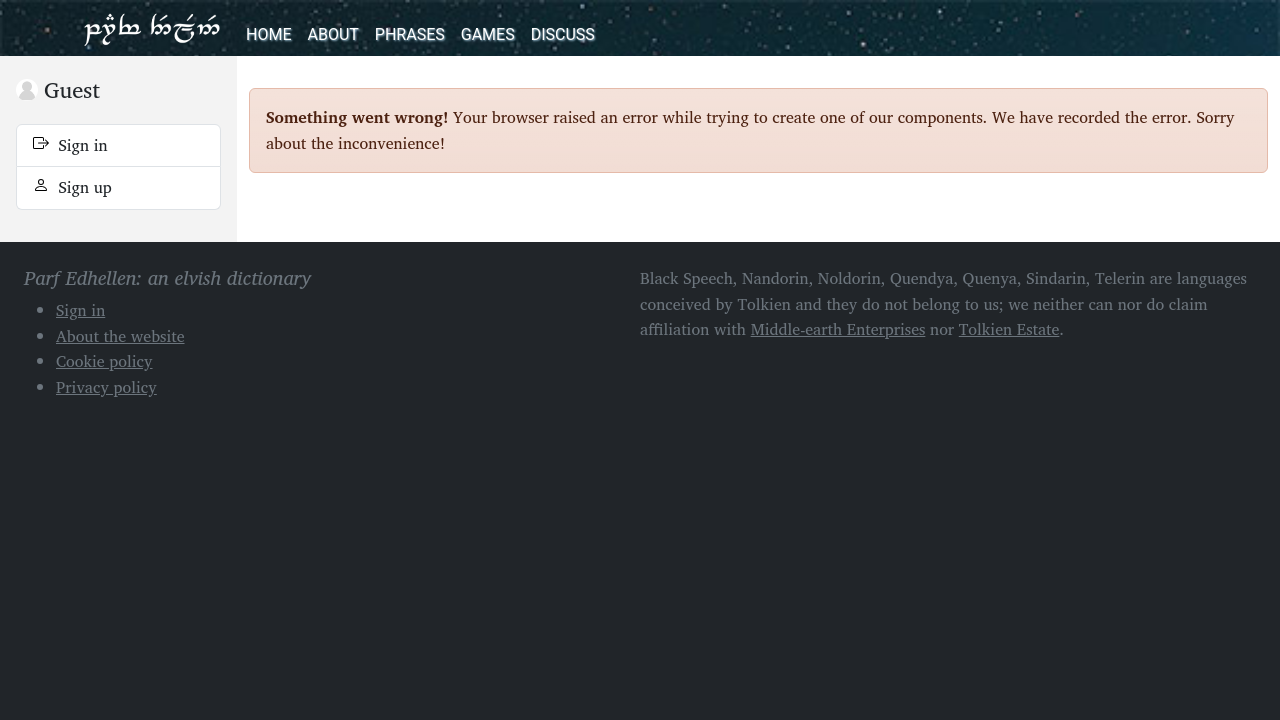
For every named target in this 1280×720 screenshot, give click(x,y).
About (332, 34)
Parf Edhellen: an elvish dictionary (152, 28)
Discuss (563, 34)
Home (268, 34)
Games (488, 34)
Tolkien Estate (1009, 329)
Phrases (410, 34)
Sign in (70, 145)
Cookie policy (104, 361)
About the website (120, 336)
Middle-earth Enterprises (838, 329)
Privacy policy (106, 387)
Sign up (72, 187)
